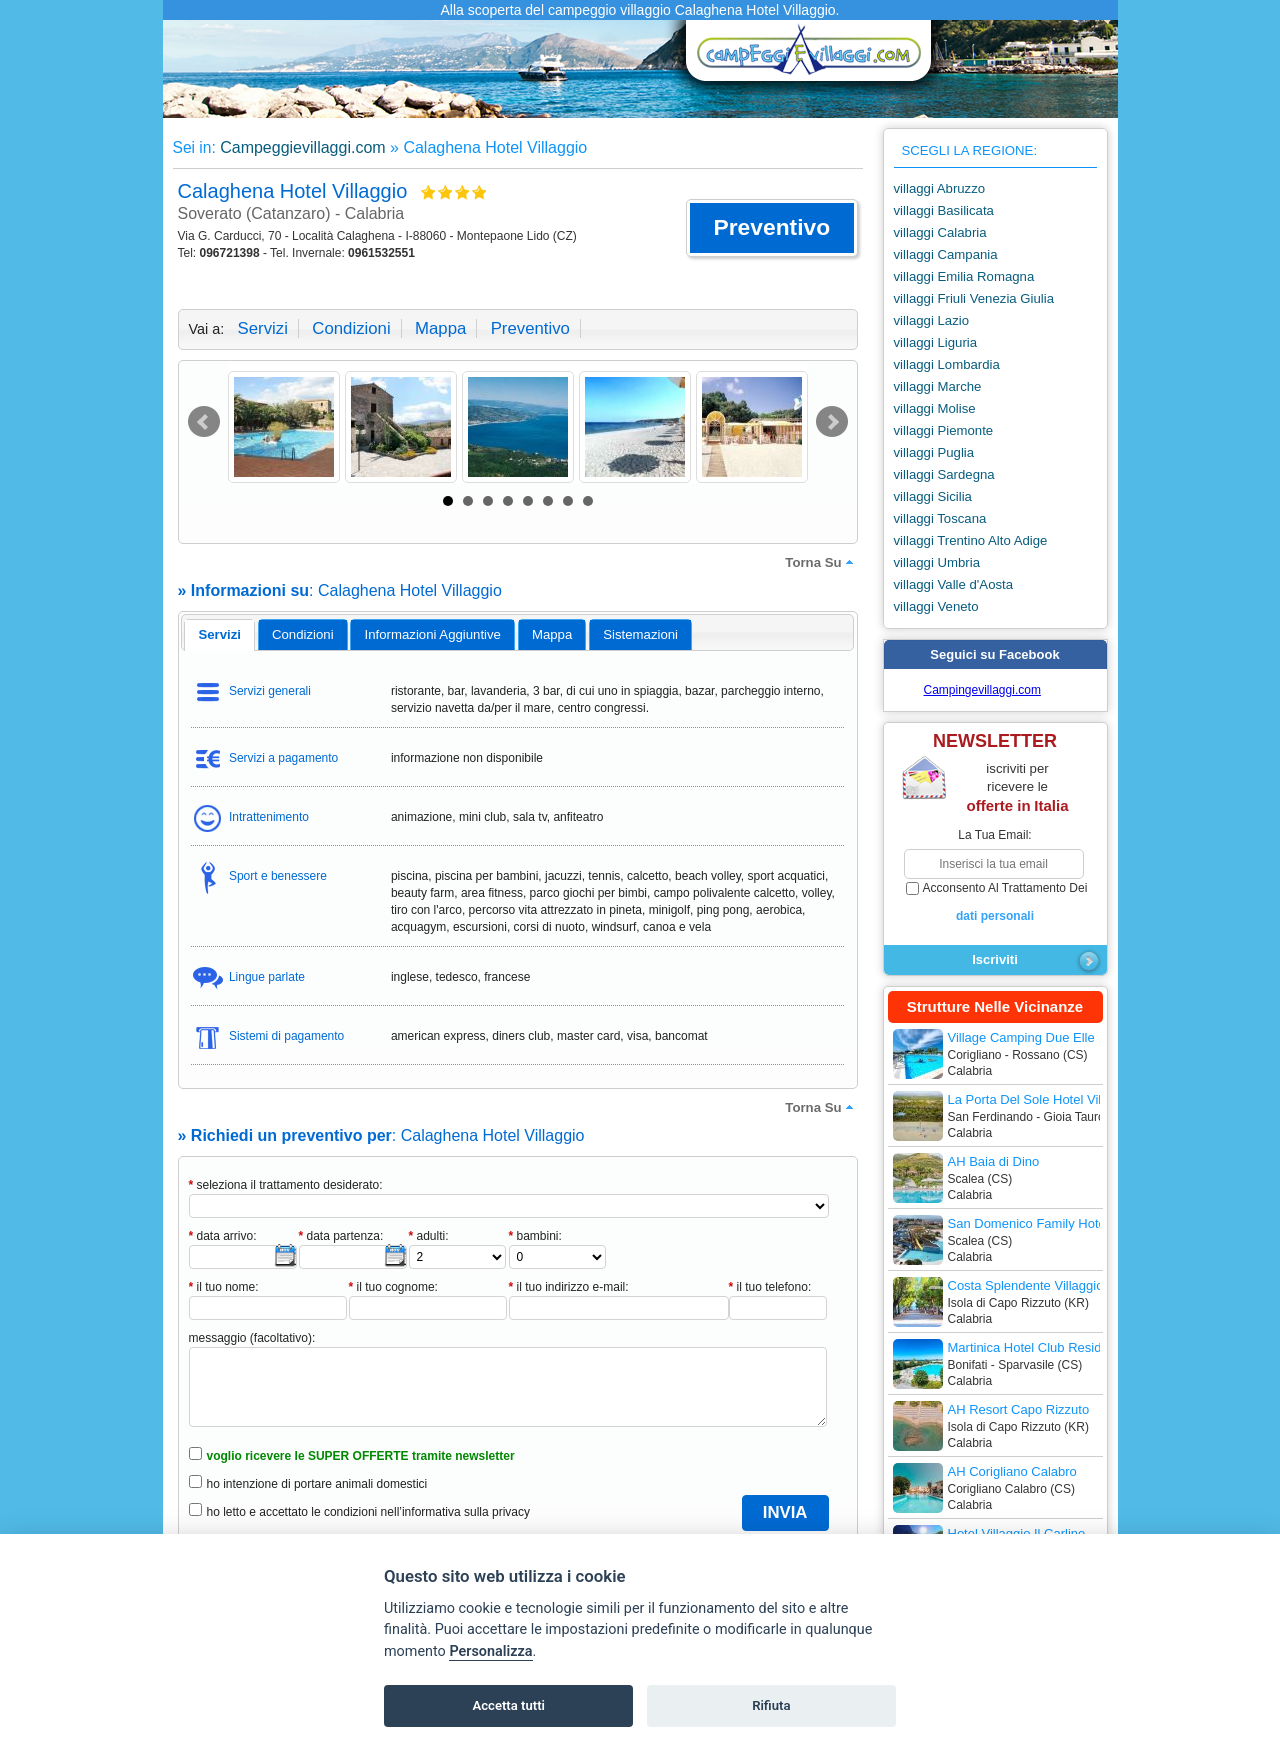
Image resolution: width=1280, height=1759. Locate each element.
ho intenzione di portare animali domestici (317, 1484)
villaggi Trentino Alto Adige (971, 540)
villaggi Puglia (934, 452)
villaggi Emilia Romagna (964, 276)
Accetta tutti (508, 1705)
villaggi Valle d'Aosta (954, 584)
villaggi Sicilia (933, 496)
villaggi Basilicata (944, 210)
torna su (821, 562)
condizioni (351, 328)
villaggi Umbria (937, 562)
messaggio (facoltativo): (252, 1338)
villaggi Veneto (936, 606)
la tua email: (994, 835)
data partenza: (341, 1236)
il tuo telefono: (770, 1287)
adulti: (429, 1236)
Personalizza (490, 1651)
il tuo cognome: (393, 1287)
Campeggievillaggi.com (302, 147)
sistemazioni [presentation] (640, 634)
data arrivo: (223, 1236)
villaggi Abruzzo (940, 188)
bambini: (535, 1236)
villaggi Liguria (936, 342)
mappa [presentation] (552, 634)
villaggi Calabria (940, 232)
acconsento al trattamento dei (995, 903)
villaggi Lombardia (947, 364)
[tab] (219, 635)
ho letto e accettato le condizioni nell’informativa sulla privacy (369, 1512)
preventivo (530, 328)
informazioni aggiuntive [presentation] (433, 634)
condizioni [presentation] (303, 634)
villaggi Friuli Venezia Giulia (974, 298)
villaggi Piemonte (944, 430)
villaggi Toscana (940, 518)
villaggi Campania (946, 254)
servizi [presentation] (219, 634)
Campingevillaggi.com (982, 690)
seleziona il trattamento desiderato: (286, 1185)
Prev (204, 422)
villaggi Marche (938, 386)
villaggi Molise (935, 408)
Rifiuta (771, 1705)
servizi (263, 328)
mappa (440, 328)
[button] (771, 228)
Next (832, 422)
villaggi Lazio (932, 320)
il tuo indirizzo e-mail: (569, 1287)
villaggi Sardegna (944, 474)
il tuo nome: (224, 1287)
